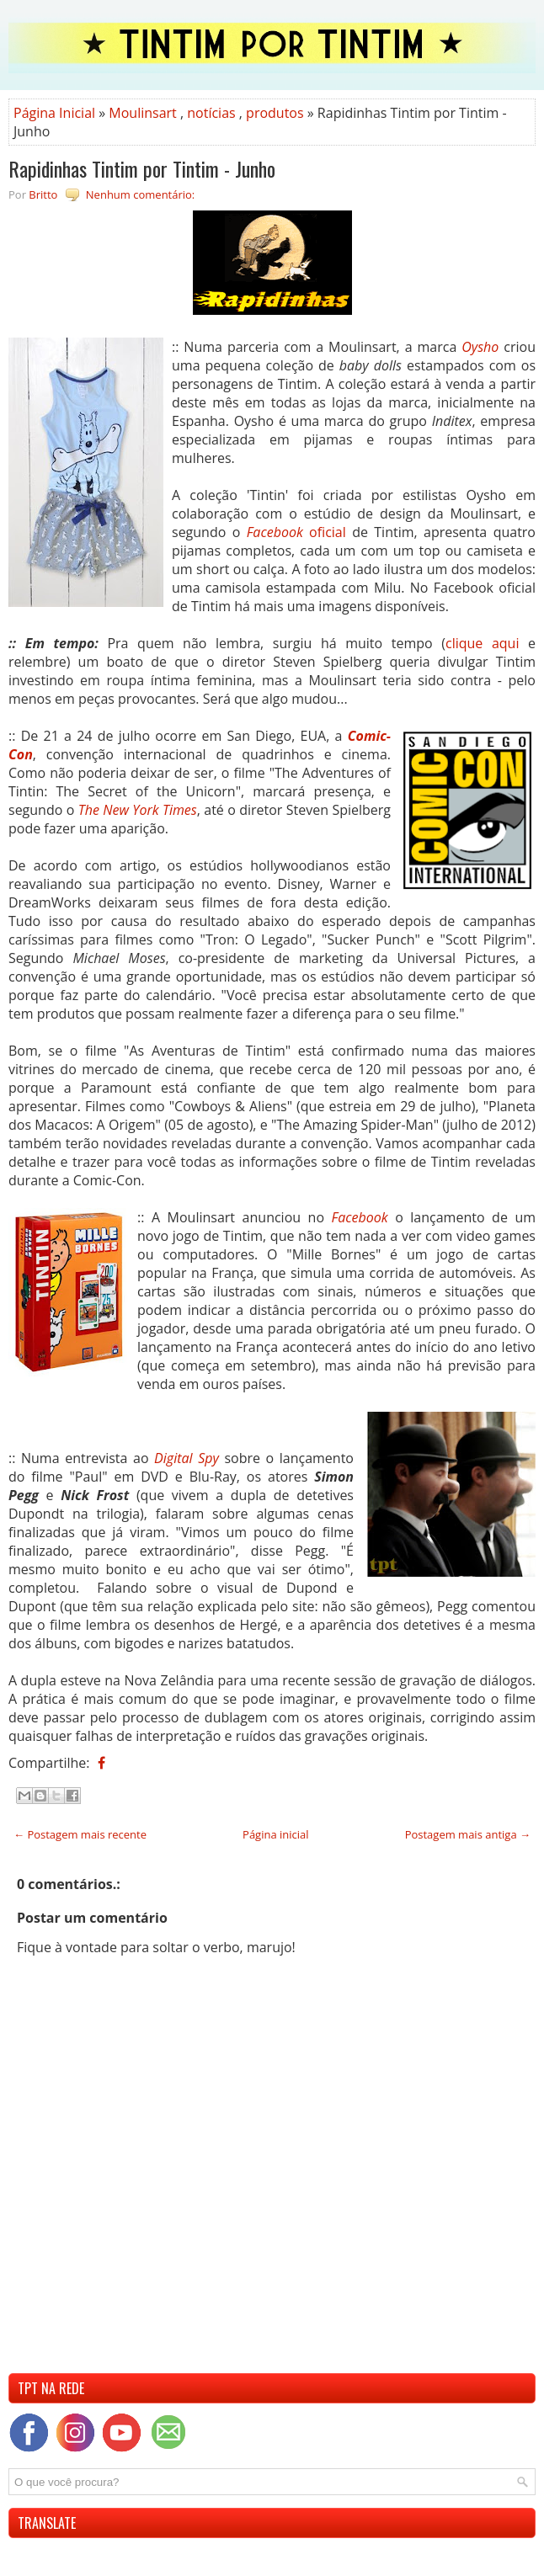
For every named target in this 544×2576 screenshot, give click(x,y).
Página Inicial (54, 113)
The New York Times (137, 810)
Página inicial (276, 1834)
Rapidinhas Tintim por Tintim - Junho (141, 168)
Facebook (360, 1217)
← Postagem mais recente (80, 1834)
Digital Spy (186, 1458)
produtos (275, 113)
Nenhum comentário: (140, 194)
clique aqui (482, 643)
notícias (211, 113)
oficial (296, 532)
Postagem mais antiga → (468, 1834)
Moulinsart (142, 113)
